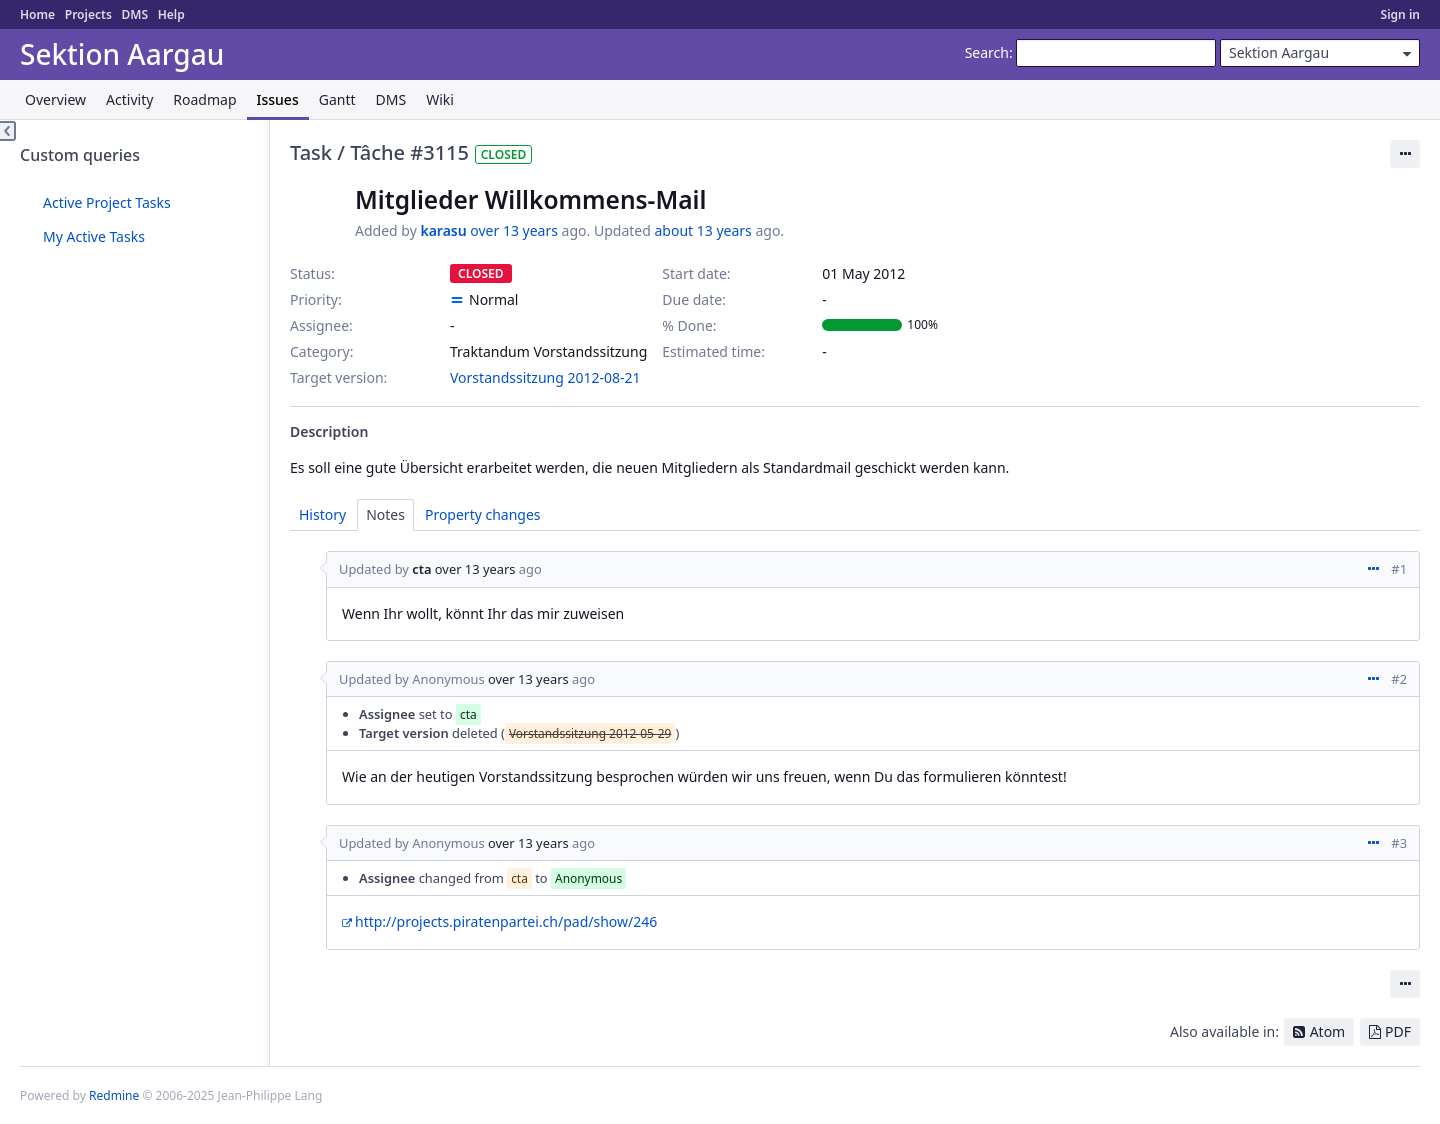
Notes (385, 514)
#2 (1399, 679)
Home (37, 14)
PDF (1398, 1031)
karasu (443, 230)
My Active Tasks (94, 236)
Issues (278, 99)
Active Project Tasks (107, 202)
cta (421, 569)
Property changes (483, 514)
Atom (1328, 1031)
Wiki (440, 99)
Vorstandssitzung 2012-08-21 (545, 377)
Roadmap (204, 99)
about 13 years (702, 230)
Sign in (1400, 14)
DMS (134, 14)
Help (171, 14)
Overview (55, 99)
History (322, 514)
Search (987, 52)
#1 (1399, 569)
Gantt (337, 99)
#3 (1399, 843)
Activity (129, 99)
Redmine (114, 1095)
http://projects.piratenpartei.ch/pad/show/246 (506, 921)
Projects (88, 14)
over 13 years (514, 230)
